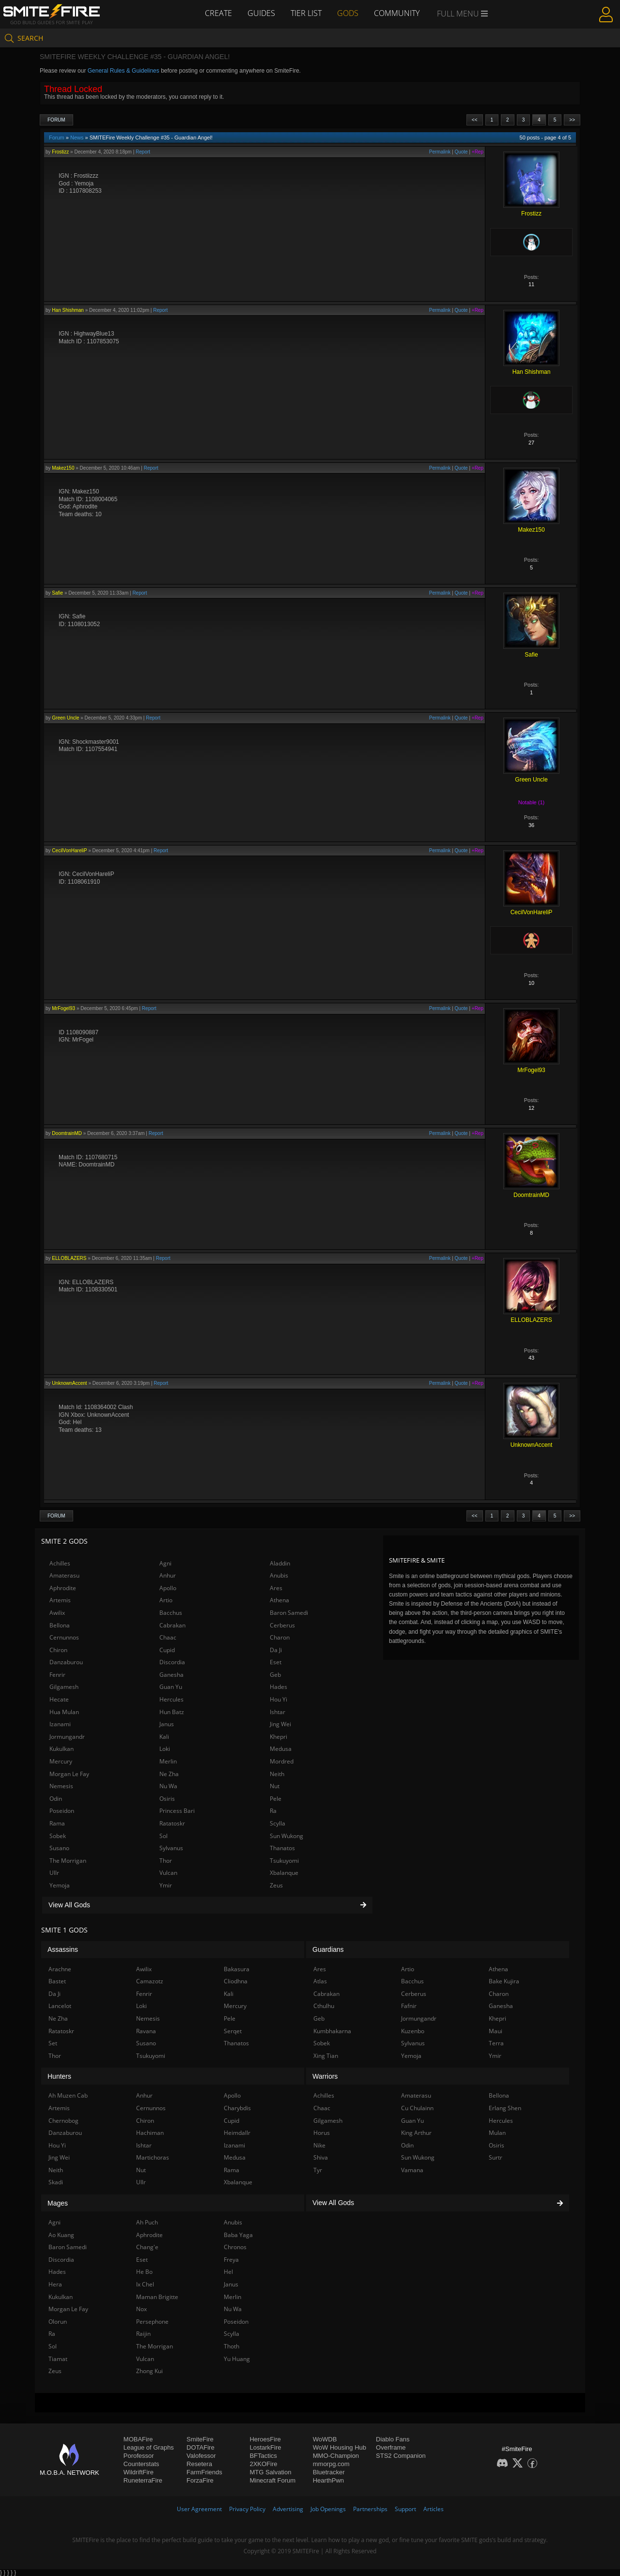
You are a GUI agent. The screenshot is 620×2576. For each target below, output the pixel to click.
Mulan (497, 2133)
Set (52, 2043)
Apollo (167, 1588)
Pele (275, 1798)
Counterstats (141, 2464)
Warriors (325, 2076)
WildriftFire (139, 2472)
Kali (164, 1737)
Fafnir (409, 2006)
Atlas (320, 1981)
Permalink (439, 151)
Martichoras (152, 2157)
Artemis (60, 1600)
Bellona (59, 1625)
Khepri (278, 1737)
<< (475, 120)
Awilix (57, 1613)
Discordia (172, 1662)
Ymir (165, 1885)
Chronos (235, 2247)
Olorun (57, 2321)
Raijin (143, 2334)
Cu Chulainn (417, 2108)
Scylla (277, 1823)
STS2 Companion (401, 2455)
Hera (55, 2284)
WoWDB (325, 2439)
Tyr (317, 2170)
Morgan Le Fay (69, 1774)
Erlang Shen (505, 2108)
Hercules (171, 1699)
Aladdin (280, 1563)
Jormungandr (67, 1737)
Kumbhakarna (332, 2031)
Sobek (57, 1836)
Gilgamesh (63, 1687)
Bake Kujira (504, 1981)
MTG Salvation (270, 2472)
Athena (279, 1600)
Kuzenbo (412, 2031)
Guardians (328, 1949)
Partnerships (370, 2509)
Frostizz (60, 151)
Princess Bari (177, 1811)
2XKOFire (263, 2464)
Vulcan (168, 1873)
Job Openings (328, 2509)
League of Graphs (149, 2447)
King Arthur (416, 2133)
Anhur (167, 1575)
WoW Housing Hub (339, 2447)
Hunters (59, 2076)
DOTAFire (200, 2447)
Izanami (60, 1724)
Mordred (282, 1761)
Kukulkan (61, 1749)
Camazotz (149, 1981)
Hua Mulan (64, 1712)
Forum (56, 120)
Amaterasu (64, 1575)
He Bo (144, 2272)
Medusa (281, 1749)
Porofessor (139, 2455)
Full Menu (462, 13)
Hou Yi (278, 1699)
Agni (165, 1563)
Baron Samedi (289, 1613)
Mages (57, 2203)
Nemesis (61, 1786)
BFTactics (263, 2455)
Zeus (276, 1885)
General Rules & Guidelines (123, 70)
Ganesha (171, 1675)
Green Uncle (65, 718)
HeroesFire (264, 2439)
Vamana (412, 2170)
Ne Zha (169, 1774)
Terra (496, 2043)
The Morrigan (67, 1860)
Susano (59, 1848)
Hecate (59, 1699)
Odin (55, 1798)
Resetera (199, 2464)
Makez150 (63, 468)
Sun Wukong (286, 1836)
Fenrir (57, 1675)
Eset (275, 1662)
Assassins (62, 1949)
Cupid (167, 1650)
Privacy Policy (247, 2509)
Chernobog (63, 2120)
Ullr (54, 1873)
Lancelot (59, 2006)
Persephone (152, 2321)
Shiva (320, 2157)
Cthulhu (323, 2006)
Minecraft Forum (272, 2480)
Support (405, 2509)
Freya (231, 2259)
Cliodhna (236, 1981)
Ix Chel (145, 2284)
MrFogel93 (63, 1008)
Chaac (167, 1637)
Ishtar (277, 1712)
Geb (275, 1675)
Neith (277, 1774)
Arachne (59, 1969)
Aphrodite (62, 1588)
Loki (164, 1749)
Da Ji (276, 1650)
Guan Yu (170, 1687)
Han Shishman (68, 310)
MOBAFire (138, 2439)
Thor (165, 1860)
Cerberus (282, 1625)
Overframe (390, 2447)
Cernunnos (64, 1637)
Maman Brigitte (157, 2297)
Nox (141, 2309)
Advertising (288, 2509)
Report (143, 151)
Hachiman (150, 2133)
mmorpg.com (331, 2464)
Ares (276, 1588)
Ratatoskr (172, 1823)
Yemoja (59, 1885)
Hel (228, 2272)
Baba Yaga (238, 2235)
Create (218, 13)
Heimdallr (237, 2133)
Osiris (167, 1798)
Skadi (55, 2182)
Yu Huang (237, 2359)
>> (572, 120)
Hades (278, 1687)
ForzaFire (200, 2480)
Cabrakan (172, 1625)
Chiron (58, 1650)
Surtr (495, 2157)
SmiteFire (200, 2439)
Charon (280, 1637)
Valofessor (201, 2455)
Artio (165, 1600)
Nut (274, 1786)
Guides (261, 13)
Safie (57, 593)
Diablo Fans (392, 2439)
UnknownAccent (69, 1383)
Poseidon (61, 1811)
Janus (166, 1724)
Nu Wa (168, 1786)
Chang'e (147, 2247)
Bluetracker (329, 2472)
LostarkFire (265, 2447)
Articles (433, 2509)
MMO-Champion (336, 2455)
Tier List (306, 13)
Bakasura (236, 1969)
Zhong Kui (149, 2371)
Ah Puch (147, 2222)
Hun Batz (171, 1712)
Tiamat (57, 2359)
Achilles (59, 1563)
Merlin (168, 1761)
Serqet (233, 2031)
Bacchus (170, 1613)
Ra (273, 1811)
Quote (460, 151)
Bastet (57, 1981)
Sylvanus (171, 1848)
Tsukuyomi (284, 1860)
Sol (163, 1836)
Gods (347, 13)
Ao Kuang (61, 2235)
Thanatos (282, 1848)
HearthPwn (328, 2480)
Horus (321, 2133)
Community (396, 13)
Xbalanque (284, 1873)
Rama (57, 1823)
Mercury (60, 1761)
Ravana (146, 2031)
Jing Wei (280, 1724)
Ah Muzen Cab (68, 2095)
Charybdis (237, 2108)
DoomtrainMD (67, 1133)
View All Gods (207, 1905)
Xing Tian (325, 2056)
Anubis (279, 1575)
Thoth (231, 2346)
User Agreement (199, 2509)
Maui (495, 2031)
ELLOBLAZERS (69, 1258)
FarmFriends (204, 2472)
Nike (319, 2145)
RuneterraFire (143, 2480)
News (77, 137)
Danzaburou (66, 1662)
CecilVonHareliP (69, 850)
